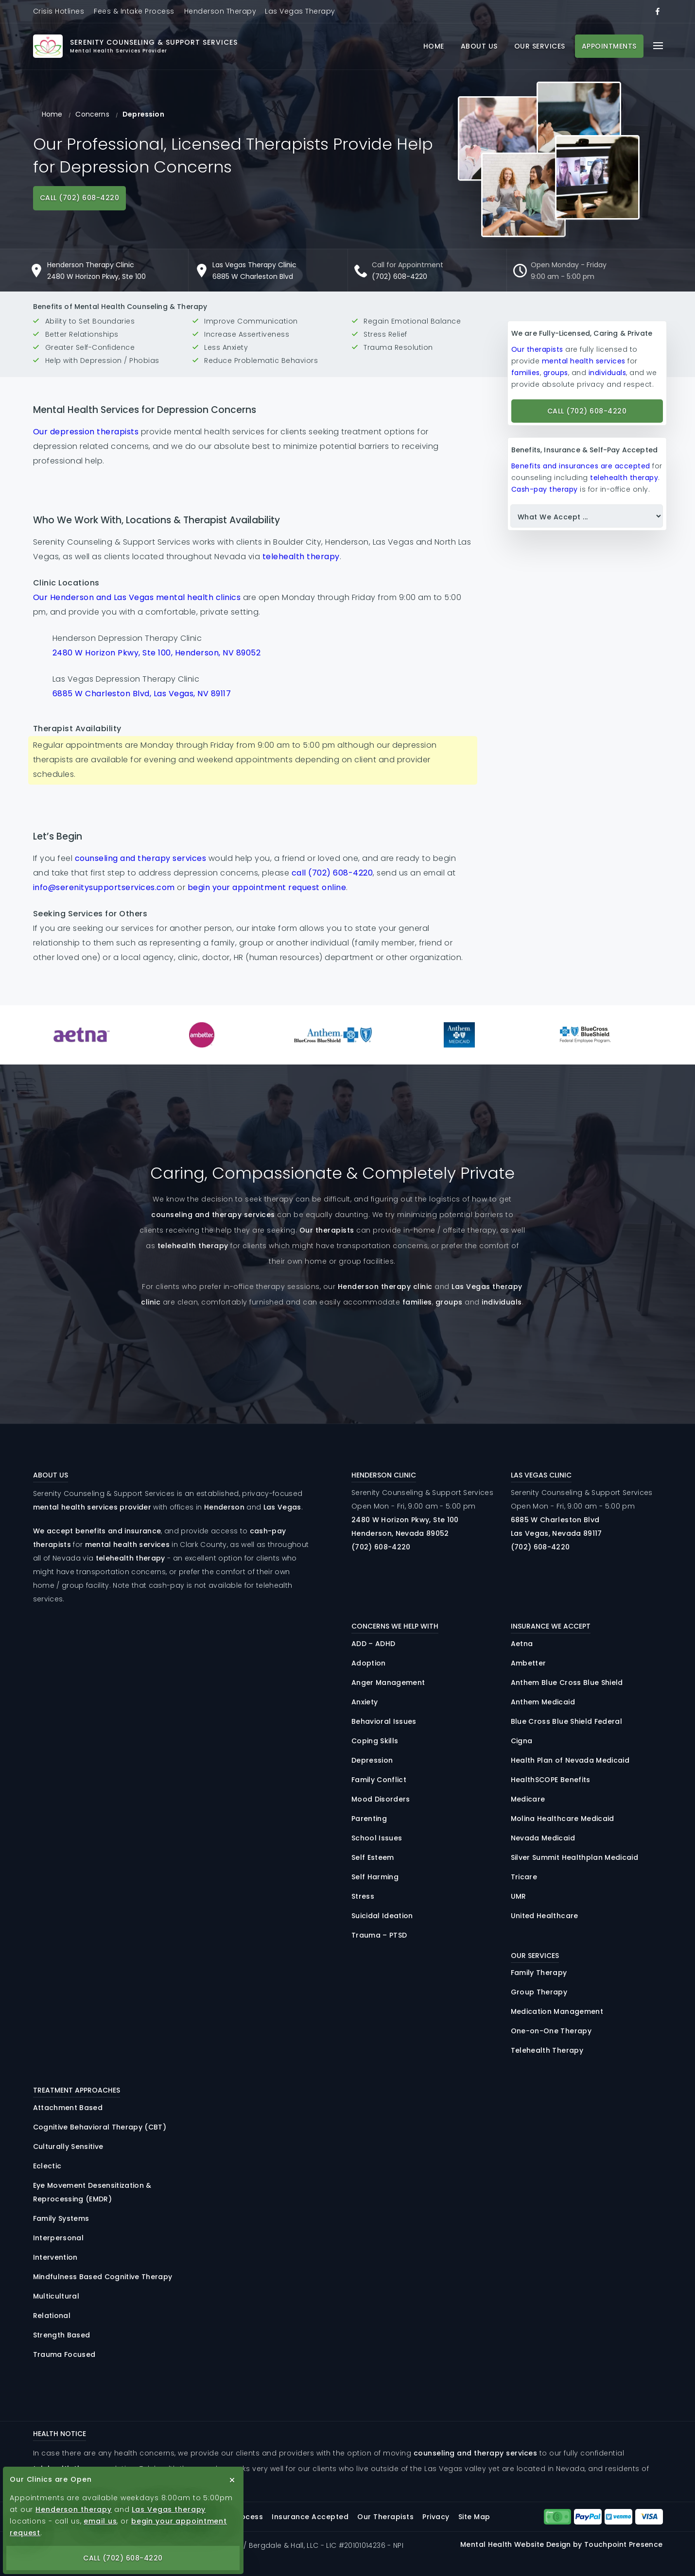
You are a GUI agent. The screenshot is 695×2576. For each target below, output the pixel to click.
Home (433, 46)
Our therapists (537, 349)
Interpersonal (58, 2238)
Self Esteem (372, 1857)
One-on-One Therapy (551, 2031)
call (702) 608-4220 (332, 872)
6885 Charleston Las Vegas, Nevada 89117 (556, 1526)
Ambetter (528, 1663)
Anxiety (364, 1702)
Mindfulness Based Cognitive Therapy (103, 2277)
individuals (607, 373)
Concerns (92, 114)
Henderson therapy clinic (385, 1286)
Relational (51, 2315)
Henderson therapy (73, 2509)
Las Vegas (282, 1507)
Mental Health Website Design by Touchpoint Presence (561, 2544)
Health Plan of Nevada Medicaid (570, 1760)
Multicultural (56, 2296)
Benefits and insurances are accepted (580, 466)
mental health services (584, 361)
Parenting (369, 1818)
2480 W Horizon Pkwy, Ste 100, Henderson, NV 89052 (156, 652)
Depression (372, 1760)
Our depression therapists (86, 431)
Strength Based (61, 2335)
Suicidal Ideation (382, 1916)
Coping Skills (374, 1741)
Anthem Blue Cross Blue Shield (567, 1682)
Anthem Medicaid (543, 1702)
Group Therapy (539, 1992)
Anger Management (388, 1682)
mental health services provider (92, 1507)
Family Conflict (378, 1780)
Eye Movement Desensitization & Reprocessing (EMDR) (92, 2192)
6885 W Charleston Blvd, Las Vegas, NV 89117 (141, 693)
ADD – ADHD (373, 1644)
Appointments (609, 46)
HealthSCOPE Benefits (551, 1780)
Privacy (436, 2517)
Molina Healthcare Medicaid (562, 1818)
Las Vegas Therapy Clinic (254, 265)
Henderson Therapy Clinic (90, 265)
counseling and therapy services (141, 858)
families (525, 373)
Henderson (224, 1507)
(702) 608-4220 (399, 276)
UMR (518, 1896)
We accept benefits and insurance (97, 1531)
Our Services (539, 46)
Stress (362, 1896)
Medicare (528, 1799)
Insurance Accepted (310, 2517)
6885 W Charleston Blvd (252, 276)
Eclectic (47, 2166)
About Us (479, 46)
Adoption (368, 1663)
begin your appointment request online (267, 887)
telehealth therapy (301, 556)
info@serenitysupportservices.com (104, 887)
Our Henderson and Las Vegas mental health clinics (137, 597)
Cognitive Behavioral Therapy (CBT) (100, 2127)
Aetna (522, 1644)
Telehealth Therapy (547, 2050)
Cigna (522, 1741)
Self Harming (375, 1877)
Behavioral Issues (384, 1721)
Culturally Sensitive (68, 2146)
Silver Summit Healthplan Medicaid (574, 1857)
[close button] (232, 2480)
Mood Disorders (380, 1799)
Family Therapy (539, 1972)
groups (555, 373)
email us (100, 2521)
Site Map (474, 2517)
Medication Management (557, 2011)
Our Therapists (385, 2517)
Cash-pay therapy (544, 489)
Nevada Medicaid (543, 1838)
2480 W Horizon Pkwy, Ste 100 (96, 276)
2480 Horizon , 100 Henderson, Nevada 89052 (405, 1526)
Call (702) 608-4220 (80, 198)
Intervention (55, 2257)
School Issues (376, 1838)
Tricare (524, 1877)
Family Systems (61, 2218)
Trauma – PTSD (379, 1935)
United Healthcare (544, 1916)
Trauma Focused (64, 2354)
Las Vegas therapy (169, 2509)
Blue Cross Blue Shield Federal (566, 1721)
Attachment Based (68, 2107)
